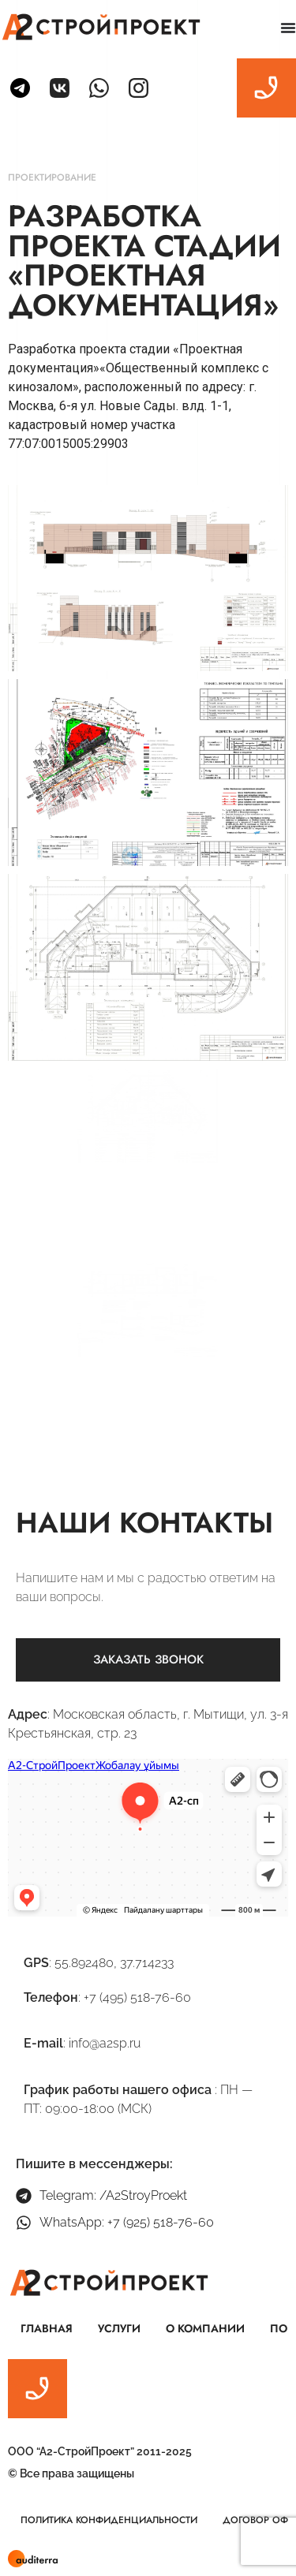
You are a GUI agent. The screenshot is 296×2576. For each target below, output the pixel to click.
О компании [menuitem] (205, 2328)
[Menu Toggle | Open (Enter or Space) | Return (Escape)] (288, 27)
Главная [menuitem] (47, 2328)
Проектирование (52, 177)
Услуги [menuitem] (119, 2328)
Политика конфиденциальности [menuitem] (109, 2520)
